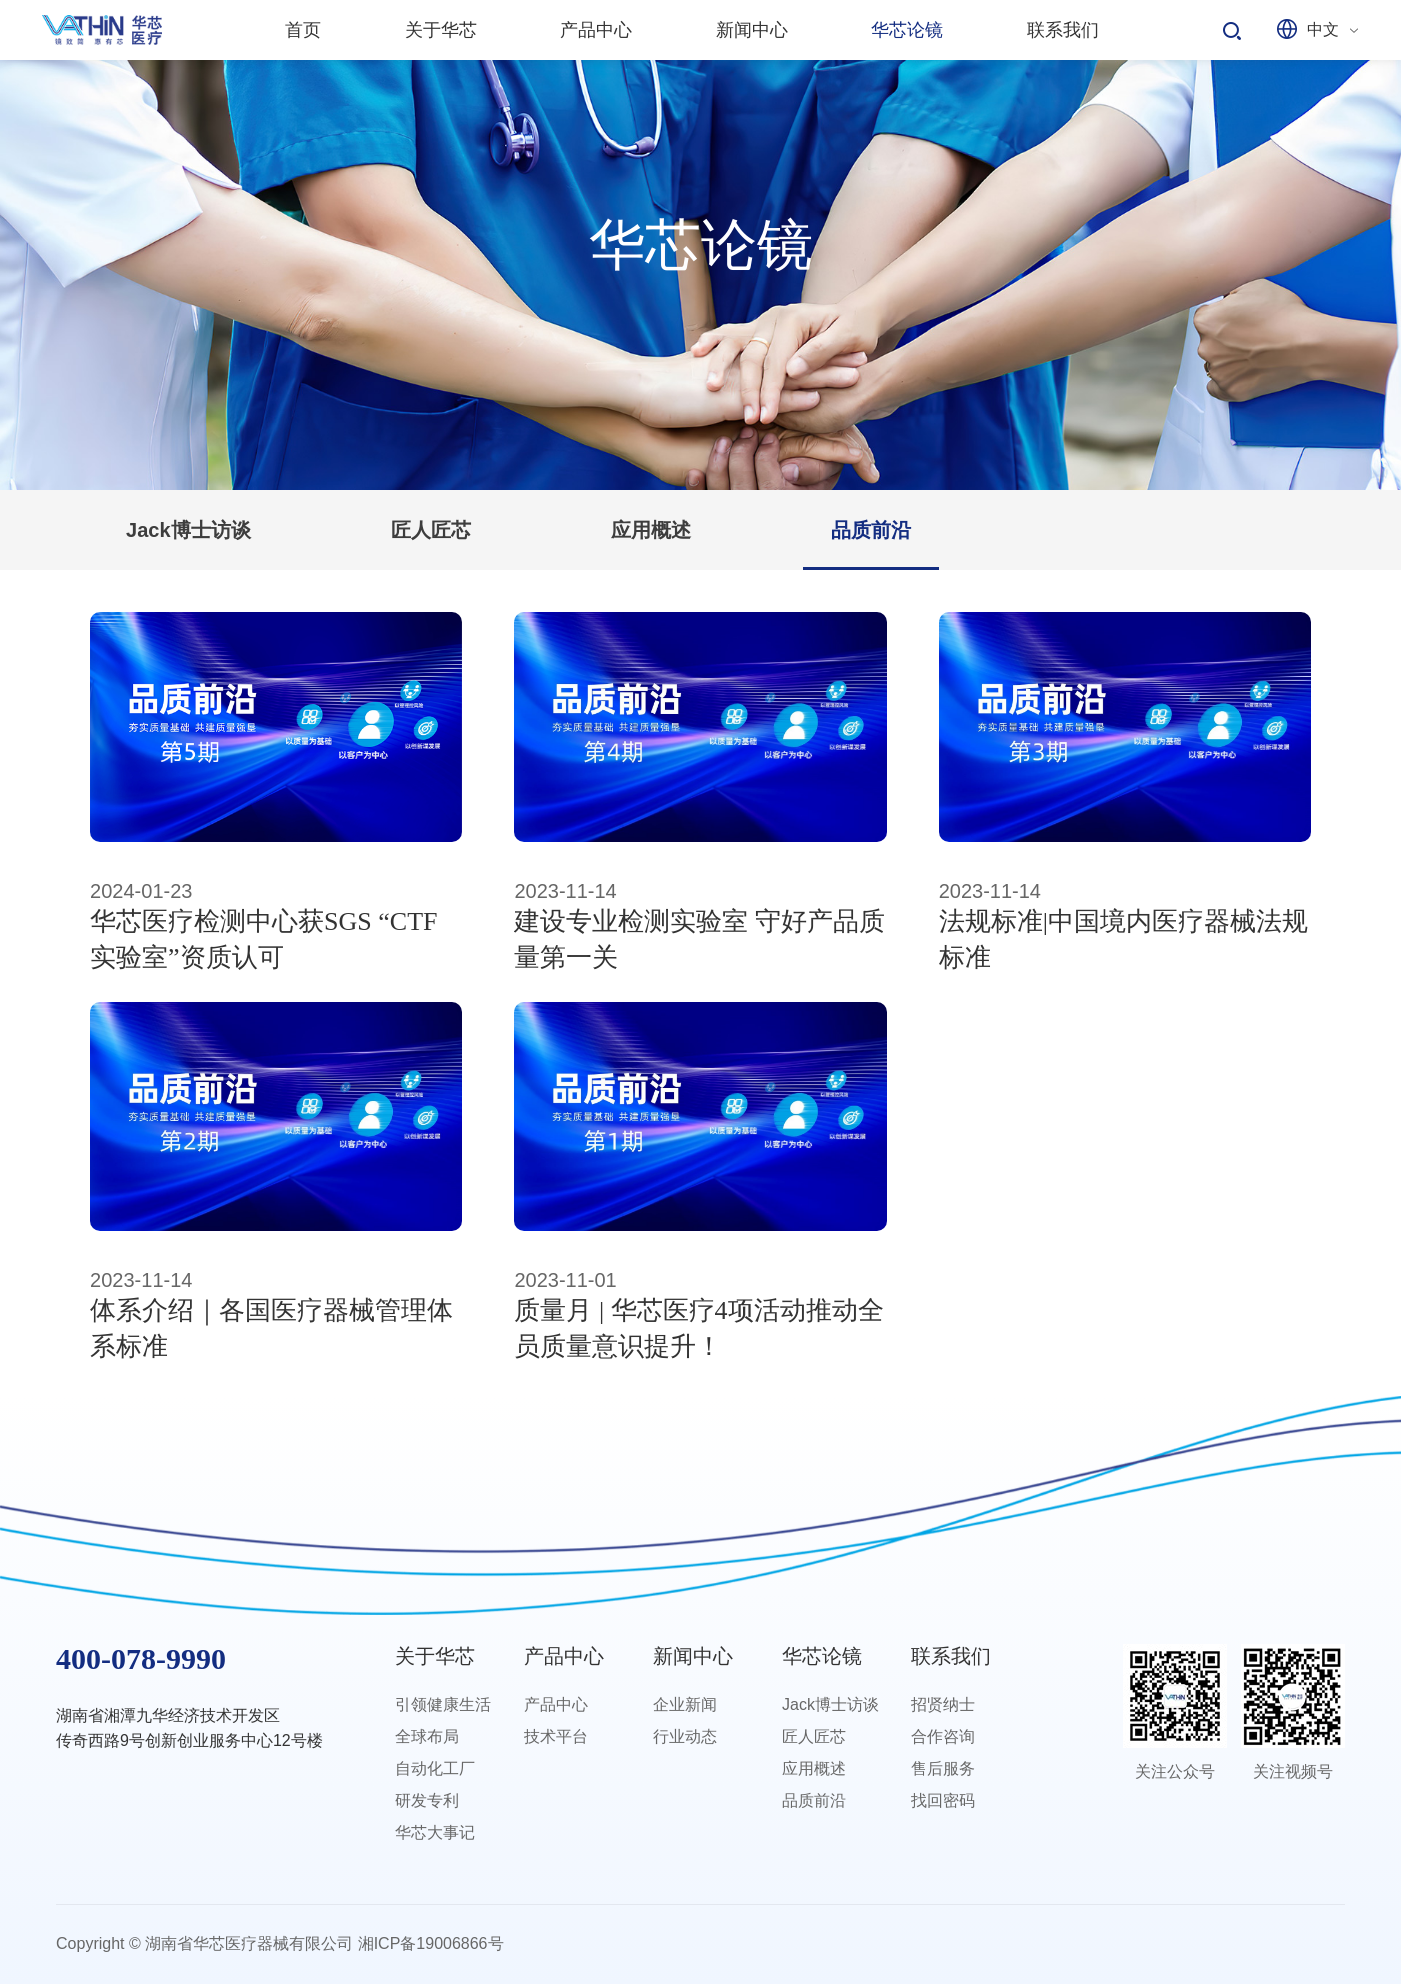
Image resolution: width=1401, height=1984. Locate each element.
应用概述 (651, 530)
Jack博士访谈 (188, 530)
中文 (1323, 29)
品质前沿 (871, 530)
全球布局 (427, 1736)
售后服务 (943, 1768)
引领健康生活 (443, 1704)
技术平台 (556, 1736)
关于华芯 (435, 1656)
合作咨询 (943, 1736)
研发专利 (427, 1800)
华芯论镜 (822, 1656)
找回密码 (943, 1800)
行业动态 (685, 1736)
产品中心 (564, 1656)
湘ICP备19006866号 (431, 1943)
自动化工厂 (435, 1768)
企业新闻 (685, 1704)
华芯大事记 (435, 1832)
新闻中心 (693, 1656)
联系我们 (951, 1656)
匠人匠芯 (431, 530)
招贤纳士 (943, 1704)
